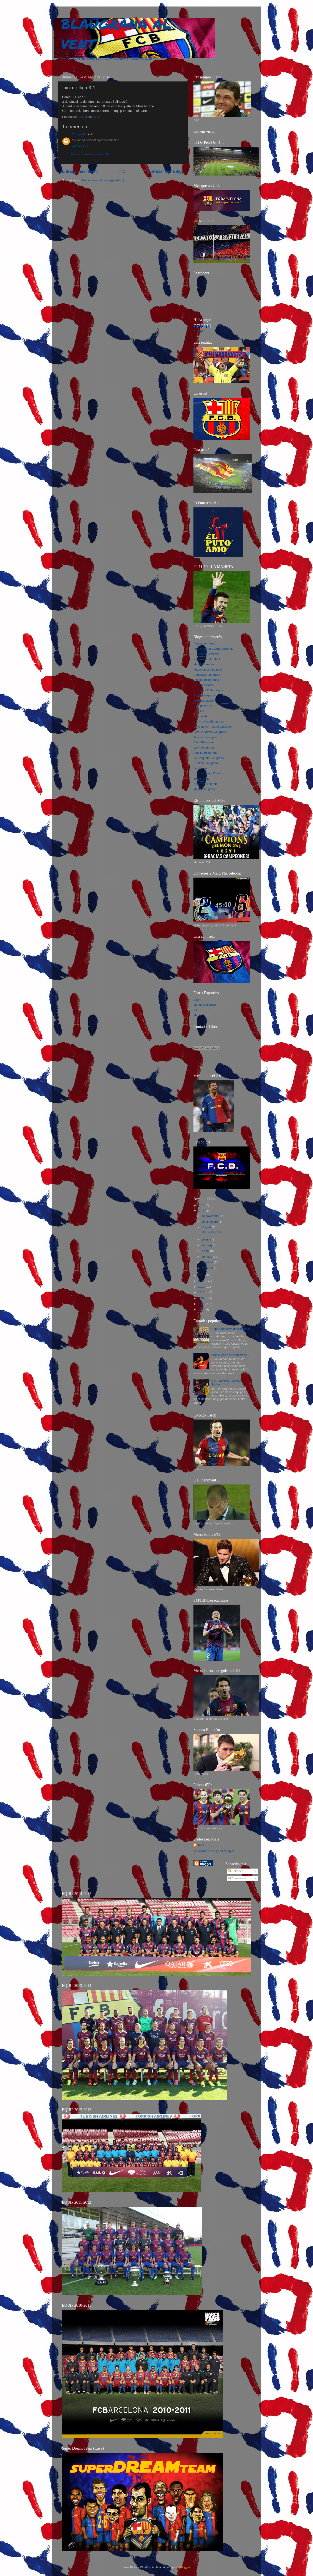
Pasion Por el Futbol (206, 659)
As (195, 1010)
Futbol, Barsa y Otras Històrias (213, 648)
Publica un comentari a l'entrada (88, 154)
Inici (123, 171)
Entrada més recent (80, 171)
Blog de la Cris (203, 705)
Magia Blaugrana (204, 789)
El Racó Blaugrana (205, 763)
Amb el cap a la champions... (230, 1355)
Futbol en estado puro (207, 669)
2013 (201, 1275)
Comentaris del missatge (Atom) (103, 180)
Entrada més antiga (166, 171)
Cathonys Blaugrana (206, 674)
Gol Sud (198, 711)
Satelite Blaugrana (205, 752)
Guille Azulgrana (204, 695)
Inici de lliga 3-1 (211, 1232)
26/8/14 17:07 (81, 145)
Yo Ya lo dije (201, 778)
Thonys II (78, 134)
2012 (201, 1281)
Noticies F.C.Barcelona (208, 690)
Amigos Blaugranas (206, 679)
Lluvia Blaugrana (204, 747)
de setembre (210, 1221)
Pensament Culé (204, 643)
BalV (201, 1845)
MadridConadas (203, 664)
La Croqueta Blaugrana (208, 758)
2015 (201, 1205)
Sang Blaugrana (204, 742)
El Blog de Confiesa (206, 654)
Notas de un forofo (205, 783)
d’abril (205, 1250)
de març (207, 1256)
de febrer (207, 1262)
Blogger (185, 2567)
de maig (207, 1245)
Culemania (200, 716)
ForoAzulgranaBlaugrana (209, 732)
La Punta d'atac (203, 685)
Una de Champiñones (207, 773)
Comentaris (237, 1878)
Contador (199, 331)
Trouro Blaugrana (204, 700)
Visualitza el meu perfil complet (213, 1851)
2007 (201, 1309)
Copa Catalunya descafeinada (231, 1328)
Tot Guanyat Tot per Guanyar (212, 726)
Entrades (235, 1871)
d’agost (206, 1227)
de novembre (210, 1216)
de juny (206, 1239)
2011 (201, 1286)
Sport (196, 999)
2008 (201, 1303)
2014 (201, 1211)
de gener (207, 1268)
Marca (197, 1015)
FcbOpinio (200, 768)
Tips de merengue (205, 737)
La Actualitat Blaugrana (208, 721)
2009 (201, 1298)
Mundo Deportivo (204, 1004)
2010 (201, 1292)
